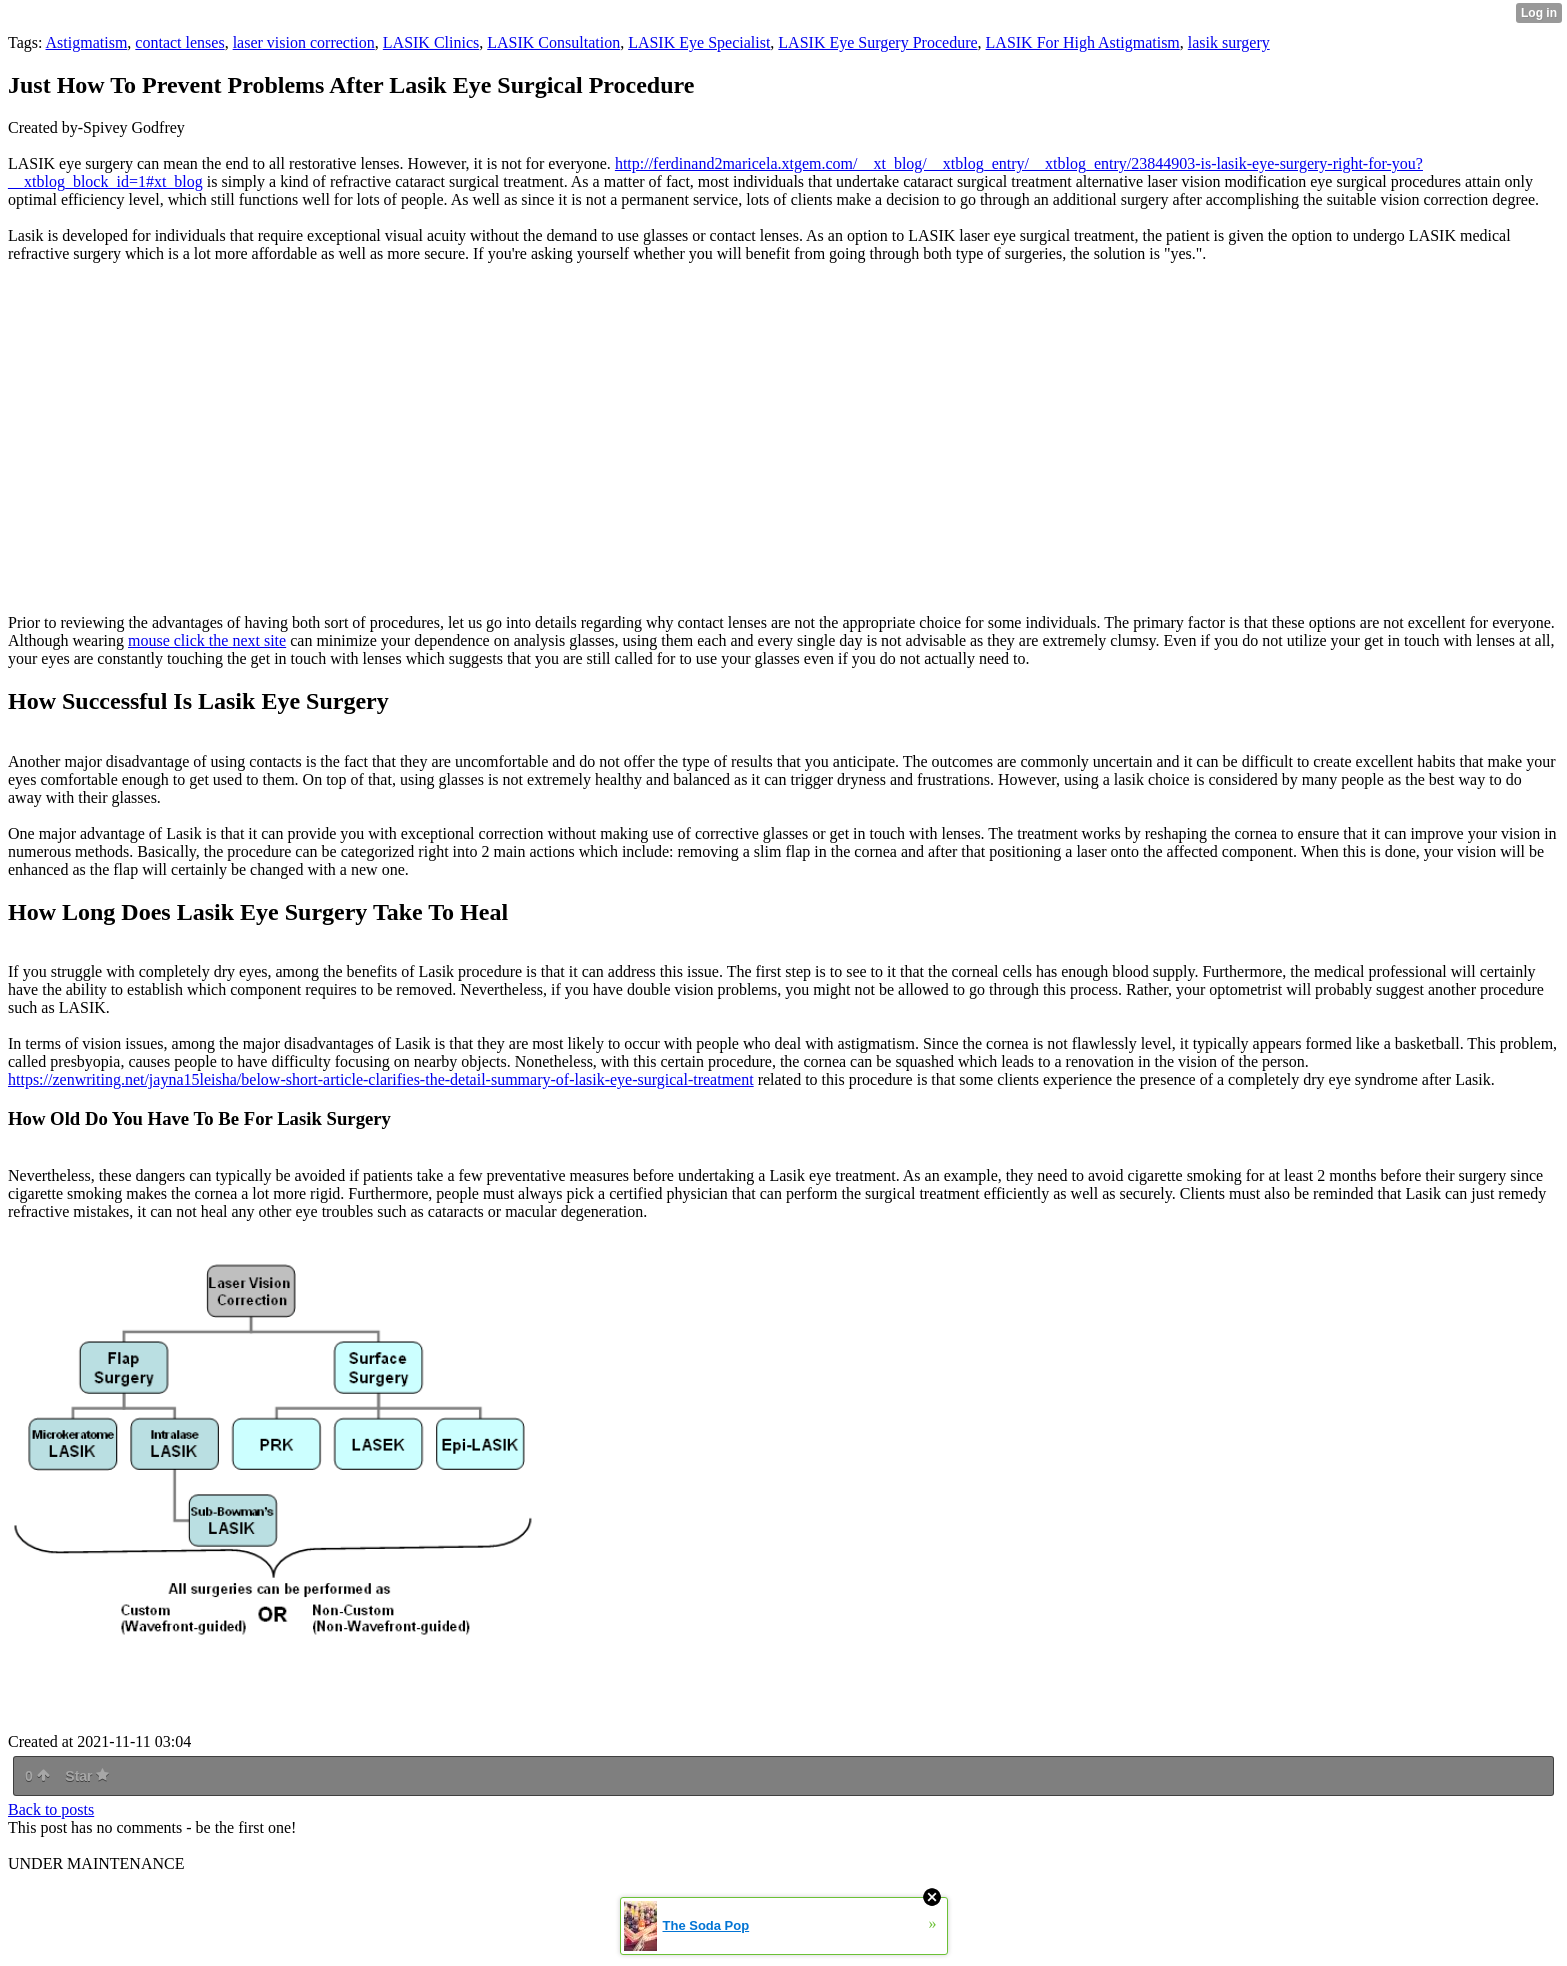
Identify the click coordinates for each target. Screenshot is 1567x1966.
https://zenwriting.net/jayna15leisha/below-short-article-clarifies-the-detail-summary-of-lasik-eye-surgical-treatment (381, 1079)
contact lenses (179, 42)
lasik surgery (1229, 42)
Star (87, 1776)
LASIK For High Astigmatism (1083, 42)
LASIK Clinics (431, 42)
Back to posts (51, 1809)
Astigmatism (87, 42)
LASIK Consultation (553, 42)
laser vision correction (304, 42)
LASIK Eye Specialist (699, 42)
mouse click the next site (207, 640)
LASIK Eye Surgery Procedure (877, 42)
